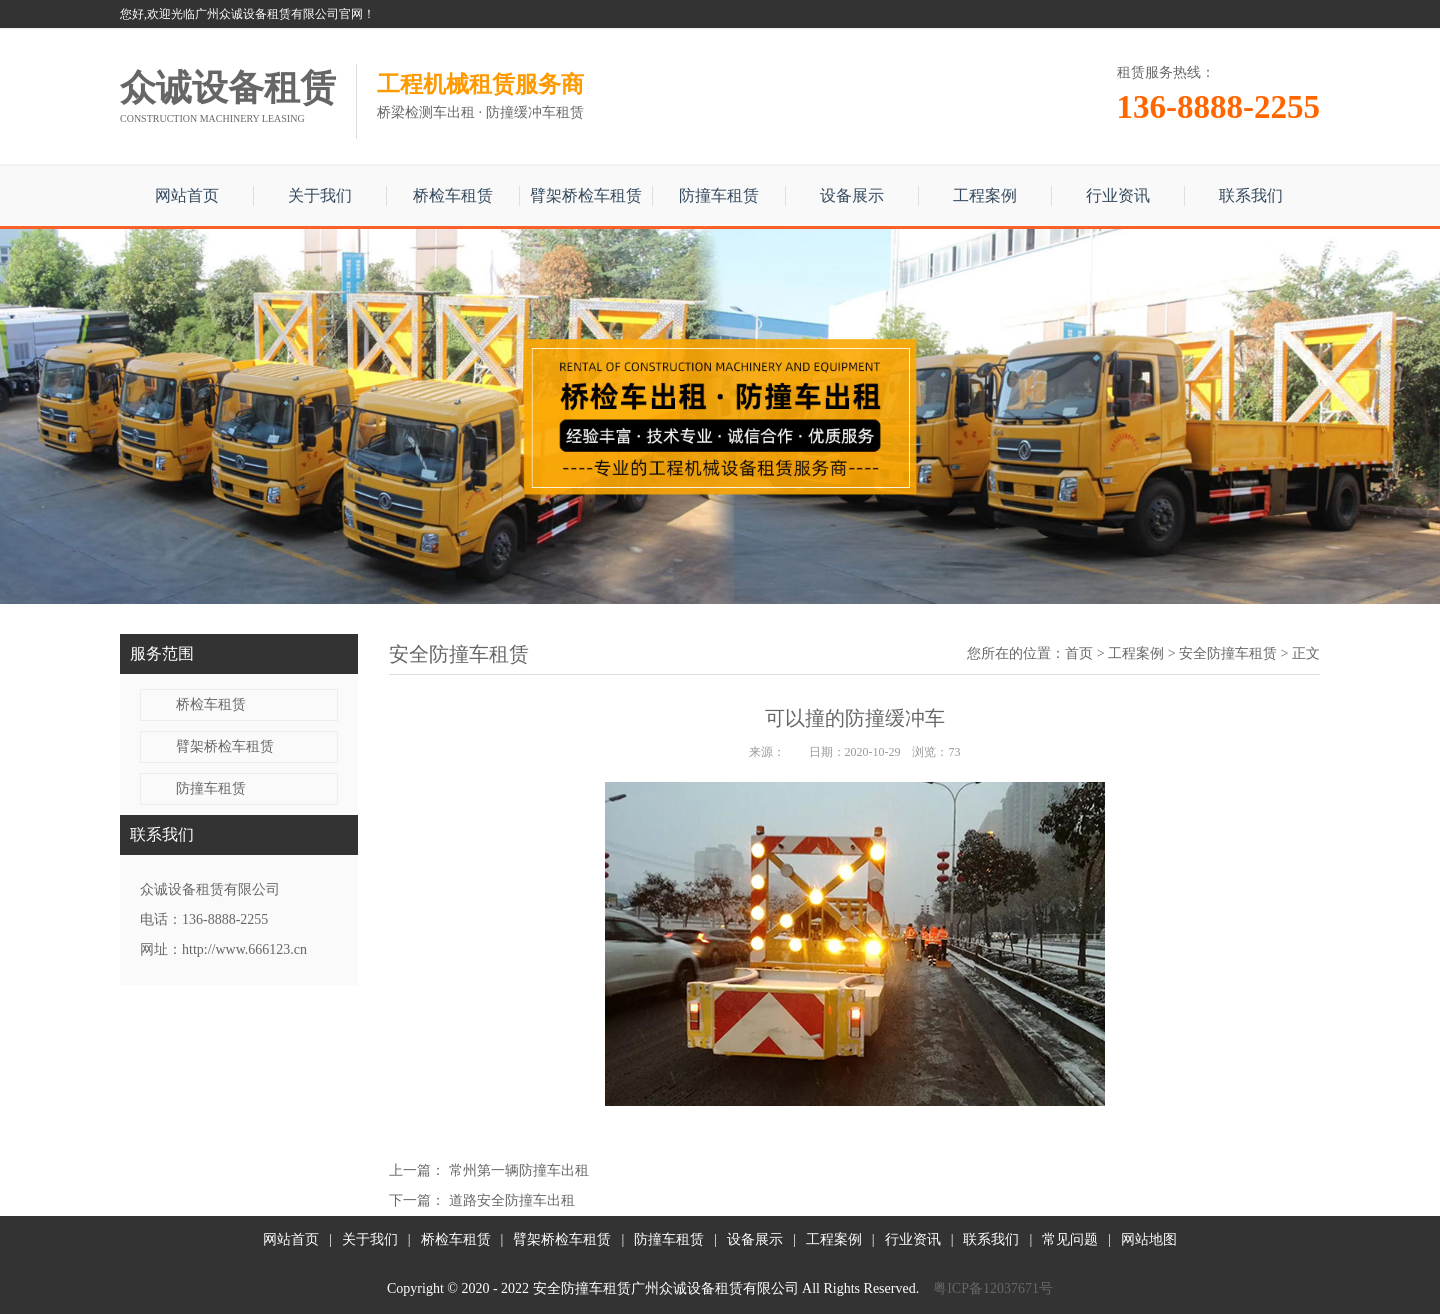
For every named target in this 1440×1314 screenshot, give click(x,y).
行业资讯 (1118, 195)
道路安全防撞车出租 (512, 1200)
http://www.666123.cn (244, 949)
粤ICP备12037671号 (993, 1288)
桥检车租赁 (453, 195)
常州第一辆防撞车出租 (519, 1170)
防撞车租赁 (719, 195)
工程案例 (985, 195)
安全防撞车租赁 (1228, 653)
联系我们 (1251, 195)
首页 (1079, 653)
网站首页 (187, 195)
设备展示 (852, 195)
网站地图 (1149, 1239)
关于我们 (320, 195)
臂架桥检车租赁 (586, 195)
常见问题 (1070, 1239)
